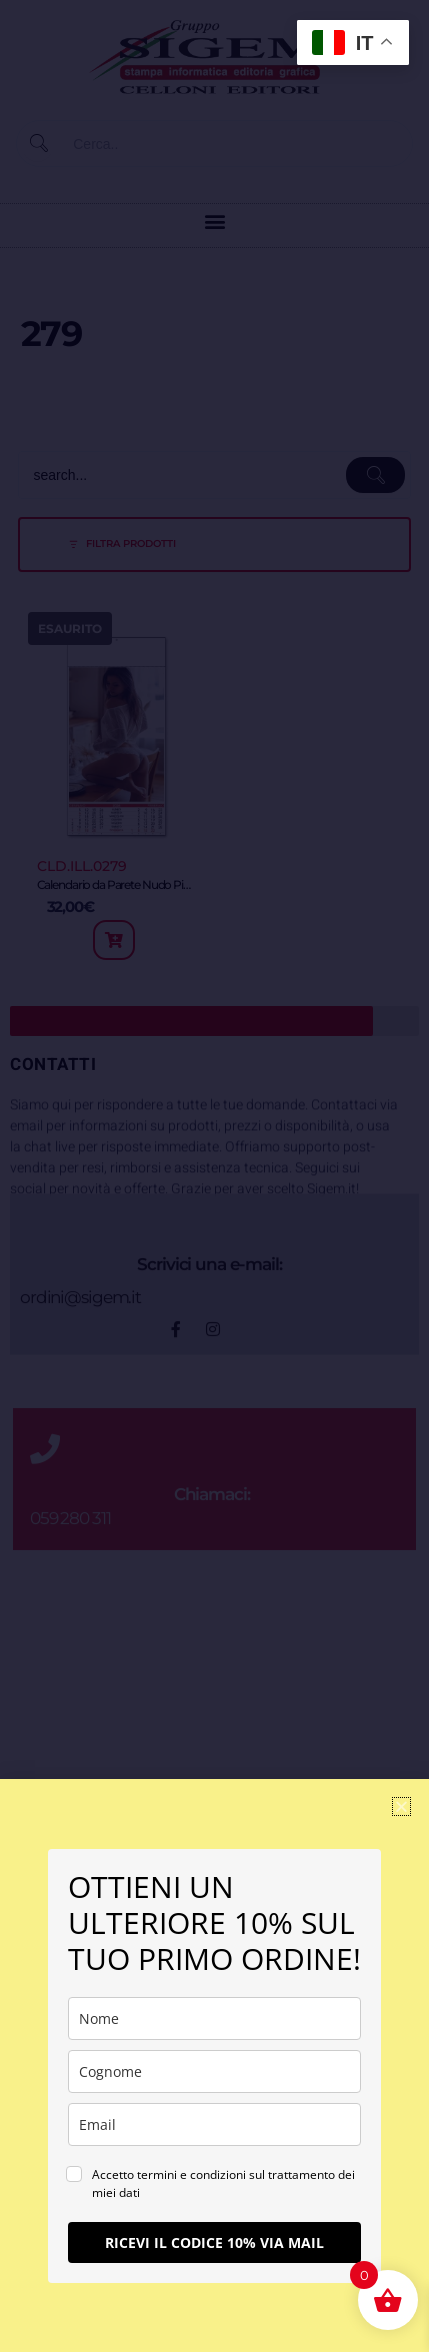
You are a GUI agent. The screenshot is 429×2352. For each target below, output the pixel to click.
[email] (214, 2124)
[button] (401, 1806)
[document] (214, 1176)
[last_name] (214, 2071)
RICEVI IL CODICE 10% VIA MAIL (214, 2242)
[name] (214, 2018)
